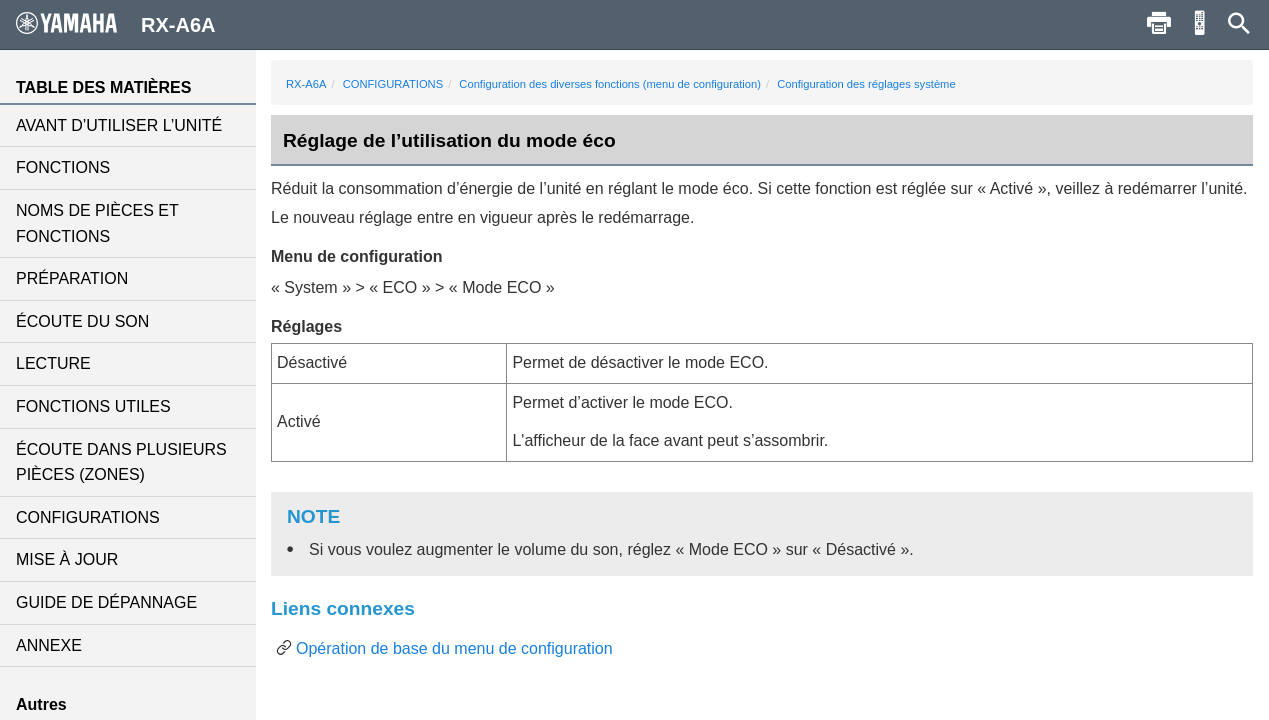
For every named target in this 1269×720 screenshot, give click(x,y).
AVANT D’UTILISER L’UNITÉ (119, 125)
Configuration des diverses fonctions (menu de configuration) (610, 84)
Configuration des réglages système (866, 84)
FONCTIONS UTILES (93, 406)
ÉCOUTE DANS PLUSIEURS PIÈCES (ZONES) (121, 462)
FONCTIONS (63, 167)
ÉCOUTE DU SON (82, 321)
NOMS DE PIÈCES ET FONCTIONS (97, 223)
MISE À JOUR (67, 559)
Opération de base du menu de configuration (454, 648)
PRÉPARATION (72, 278)
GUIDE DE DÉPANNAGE (106, 602)
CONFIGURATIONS (88, 517)
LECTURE (53, 363)
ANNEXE (49, 645)
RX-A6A (306, 84)
